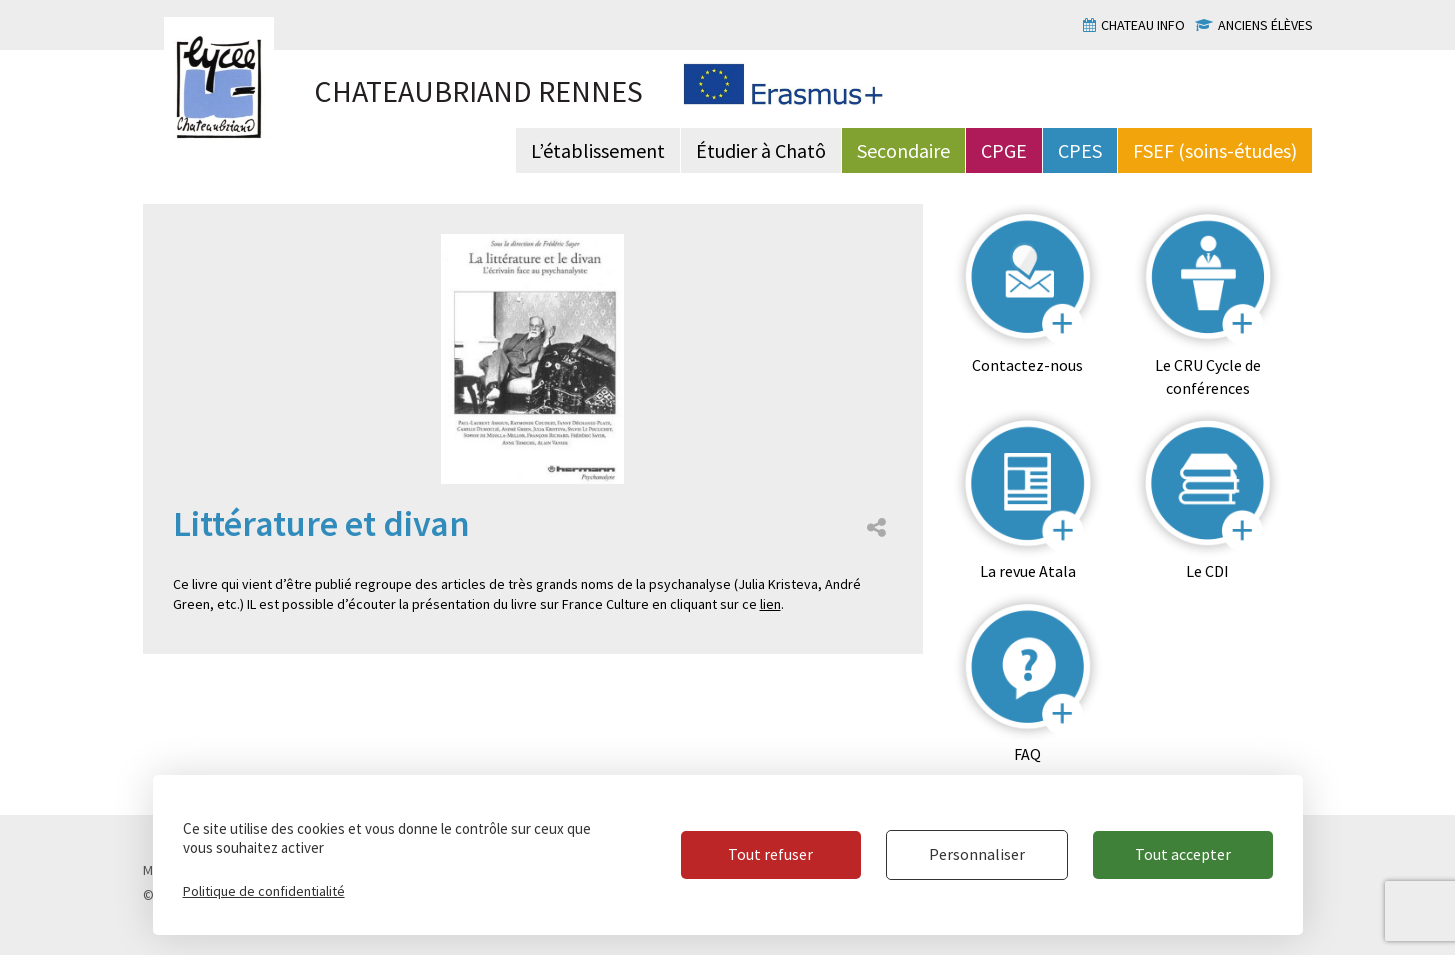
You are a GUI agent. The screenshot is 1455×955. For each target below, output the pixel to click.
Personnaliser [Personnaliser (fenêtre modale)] (977, 854)
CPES (1080, 150)
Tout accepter (1183, 854)
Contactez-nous (1027, 365)
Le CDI (1207, 571)
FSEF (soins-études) (1215, 150)
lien (770, 604)
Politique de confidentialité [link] (264, 891)
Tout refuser (770, 854)
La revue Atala (1028, 571)
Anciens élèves (1265, 25)
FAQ (1027, 754)
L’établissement (598, 150)
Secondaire (903, 150)
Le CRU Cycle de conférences (1208, 376)
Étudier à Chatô (761, 150)
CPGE (1004, 150)
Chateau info (1143, 25)
